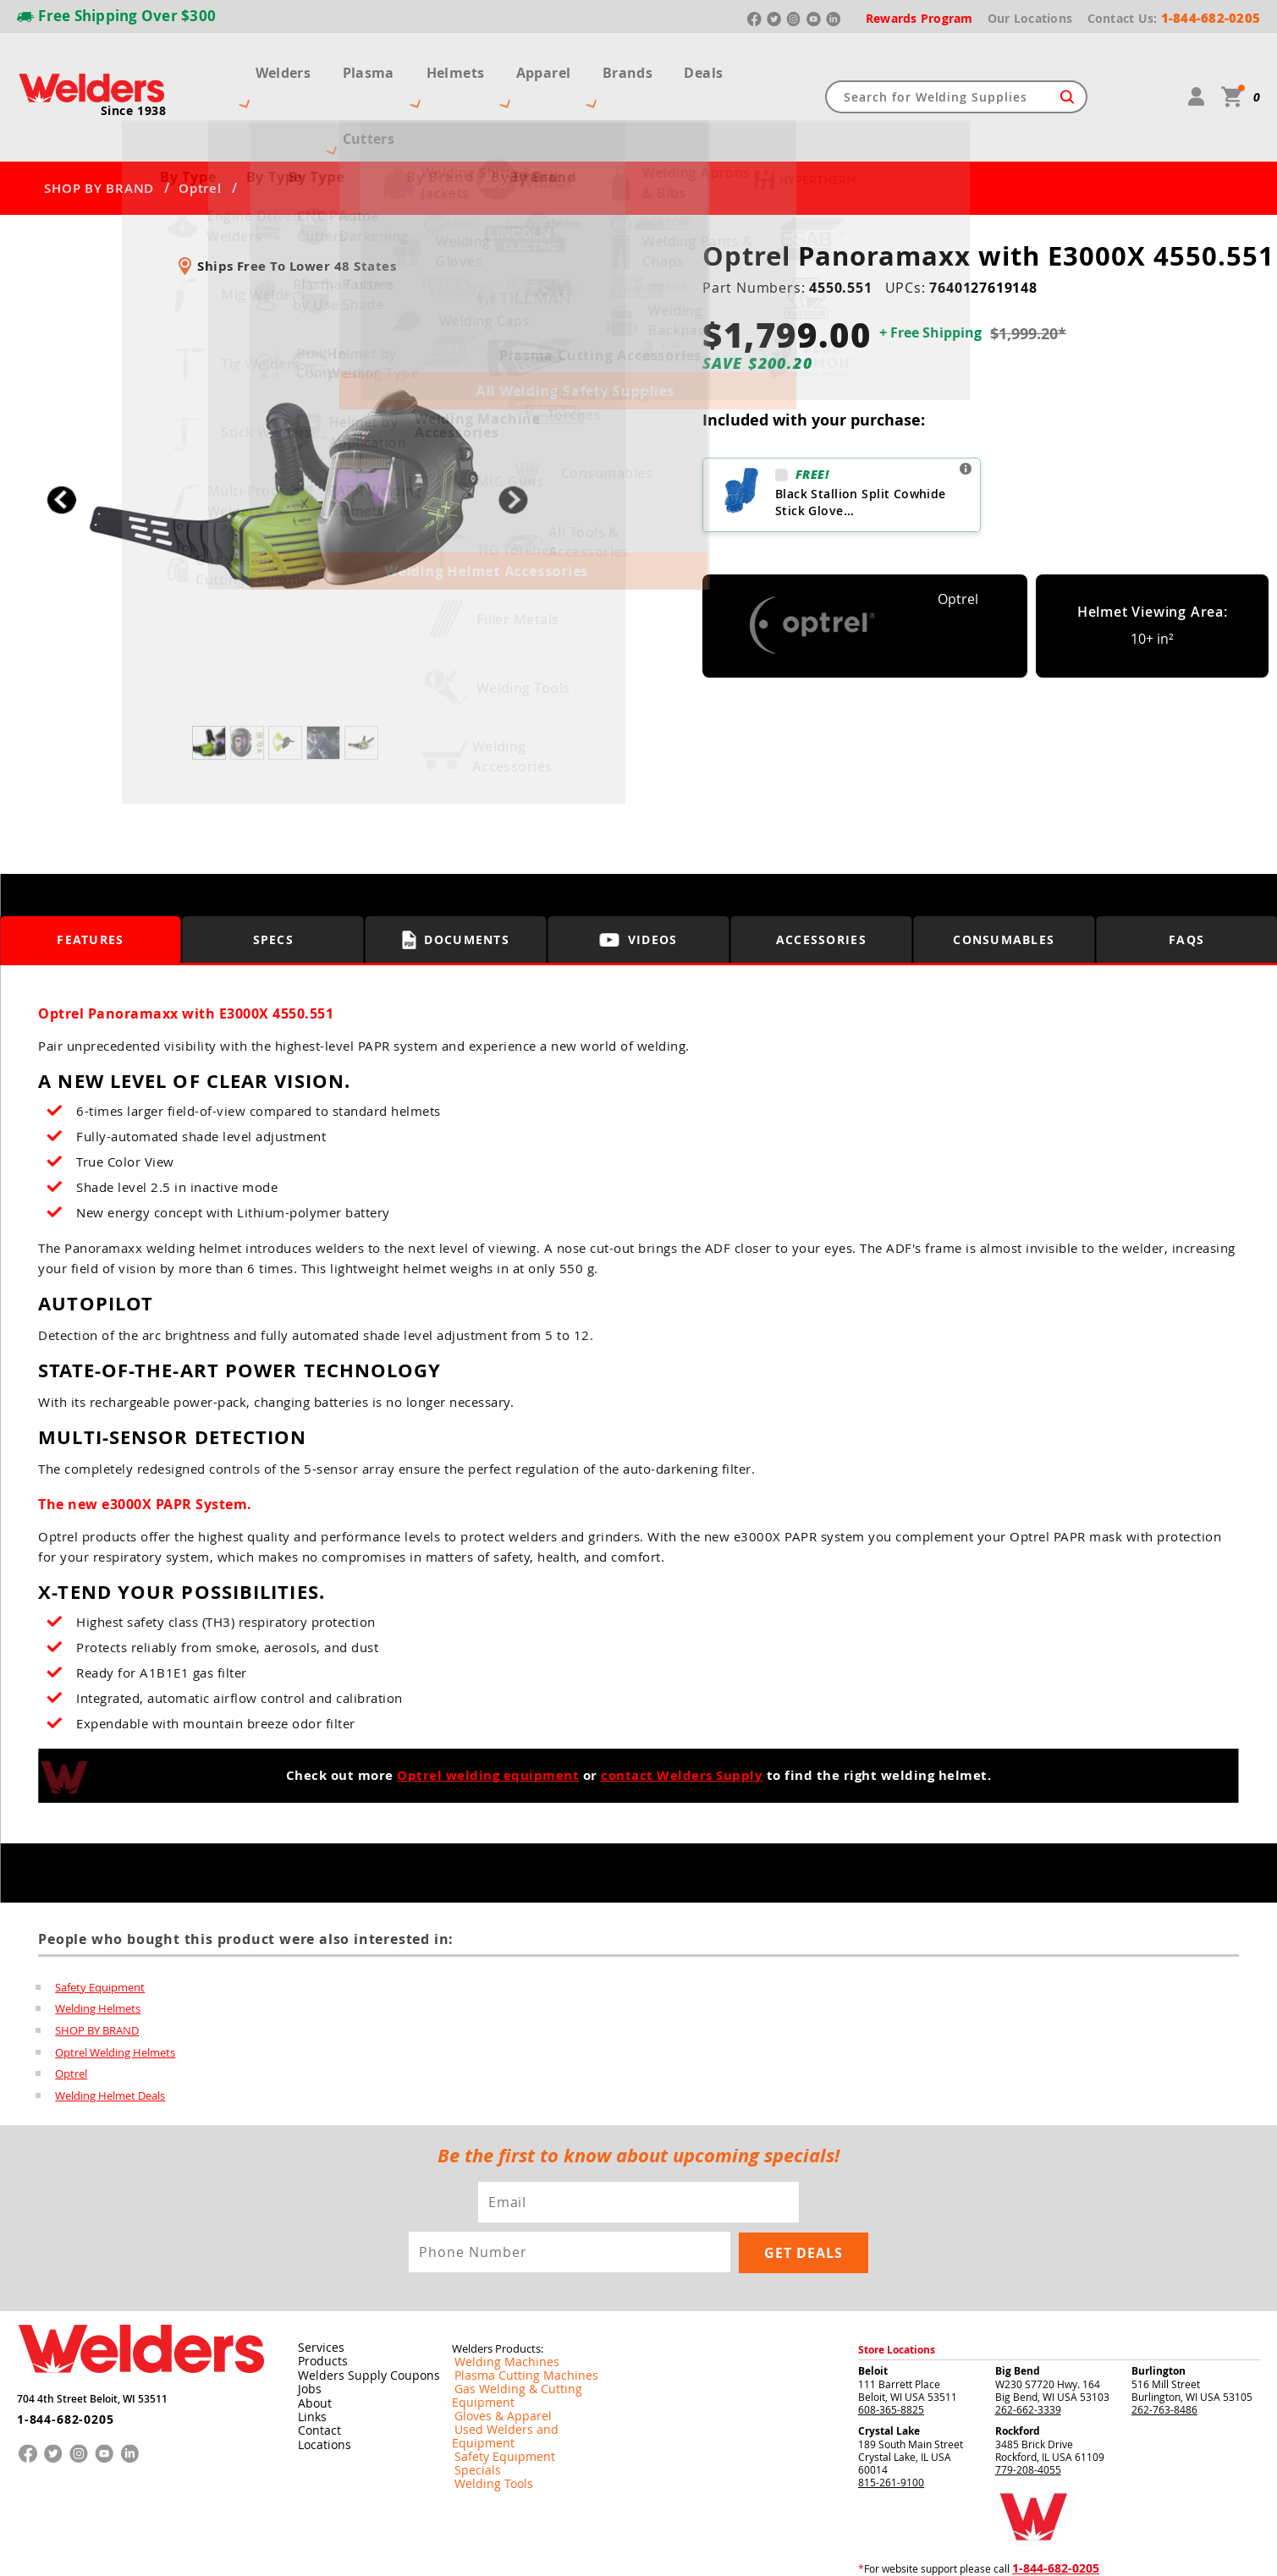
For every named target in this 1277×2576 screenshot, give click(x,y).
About (311, 2340)
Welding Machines (495, 2301)
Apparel (558, 66)
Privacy (994, 2549)
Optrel (200, 126)
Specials (471, 2382)
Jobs (305, 2327)
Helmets (476, 66)
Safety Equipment (100, 1925)
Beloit (873, 2310)
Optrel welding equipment (488, 1713)
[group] (287, 434)
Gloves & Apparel (493, 2341)
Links (308, 2354)
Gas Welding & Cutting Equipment (531, 2328)
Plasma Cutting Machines (511, 2314)
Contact (315, 2368)
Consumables (1003, 878)
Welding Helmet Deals (110, 2035)
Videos (639, 878)
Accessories (821, 878)
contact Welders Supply (681, 1713)
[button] (513, 438)
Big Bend (1017, 2310)
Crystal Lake (889, 2370)
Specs (273, 878)
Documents (456, 878)
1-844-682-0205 (59, 2352)
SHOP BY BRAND (99, 126)
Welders (266, 66)
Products (318, 2300)
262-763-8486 (1164, 2348)
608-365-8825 (891, 2348)
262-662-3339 (1028, 2348)
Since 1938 (134, 80)
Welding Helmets (97, 1947)
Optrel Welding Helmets (115, 1991)
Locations (319, 2381)
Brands (636, 66)
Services (315, 2286)
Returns (956, 2549)
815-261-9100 (891, 2421)
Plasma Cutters (372, 66)
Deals (706, 66)
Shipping (1029, 2549)
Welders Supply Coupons (358, 2313)
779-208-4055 (1028, 2408)
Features (90, 878)
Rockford (1017, 2370)
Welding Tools (484, 2396)
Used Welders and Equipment (522, 2355)
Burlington (1158, 2310)
